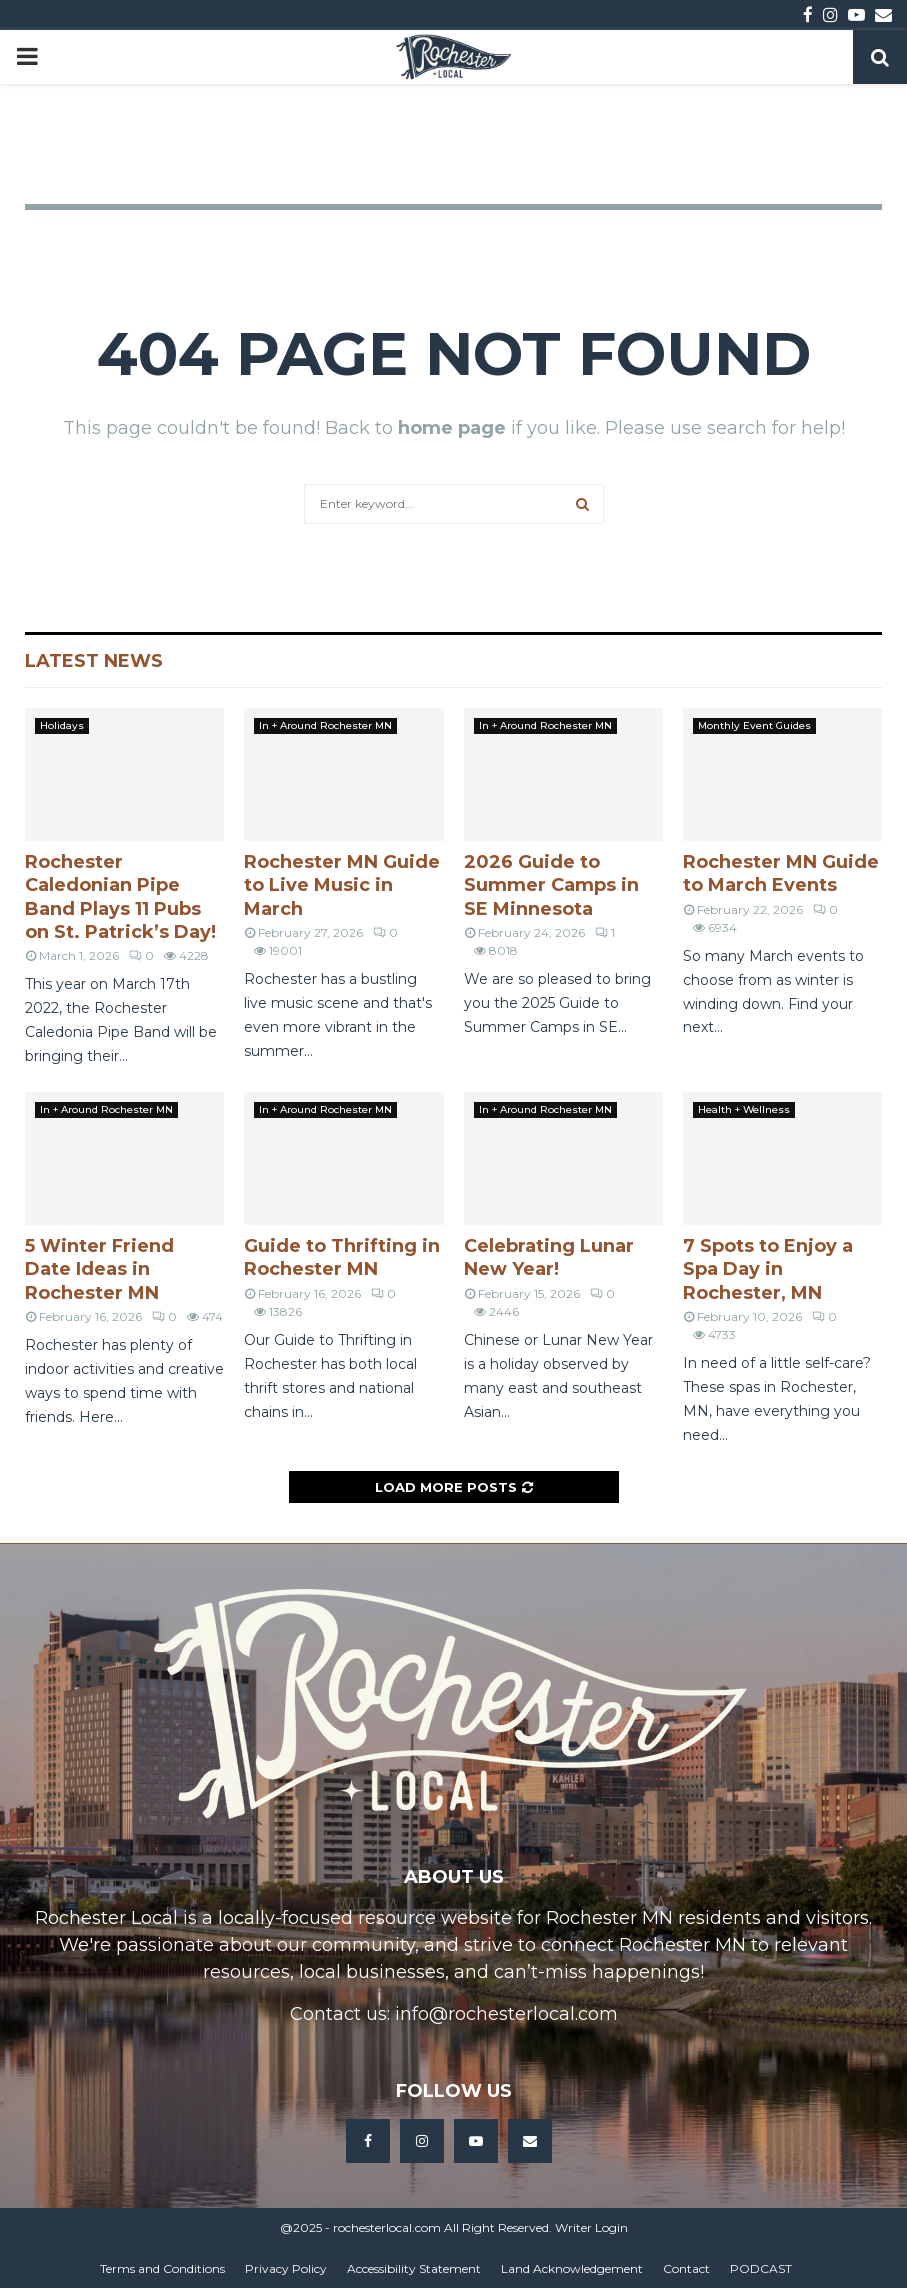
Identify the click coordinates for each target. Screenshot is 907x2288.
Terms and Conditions (162, 2268)
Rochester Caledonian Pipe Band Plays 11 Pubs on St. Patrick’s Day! (120, 897)
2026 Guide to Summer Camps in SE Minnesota (551, 885)
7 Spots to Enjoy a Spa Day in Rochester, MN (768, 1269)
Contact (686, 2268)
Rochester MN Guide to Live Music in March (342, 885)
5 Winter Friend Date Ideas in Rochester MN (99, 1269)
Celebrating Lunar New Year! (549, 1257)
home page (452, 428)
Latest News (94, 661)
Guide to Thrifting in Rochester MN (342, 1257)
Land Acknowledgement (572, 2268)
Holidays (62, 725)
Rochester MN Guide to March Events (781, 873)
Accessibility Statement (414, 2268)
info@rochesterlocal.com (506, 2014)
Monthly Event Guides (754, 725)
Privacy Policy (286, 2268)
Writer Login (591, 2227)
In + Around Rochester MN (325, 725)
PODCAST (761, 2268)
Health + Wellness (744, 1109)
